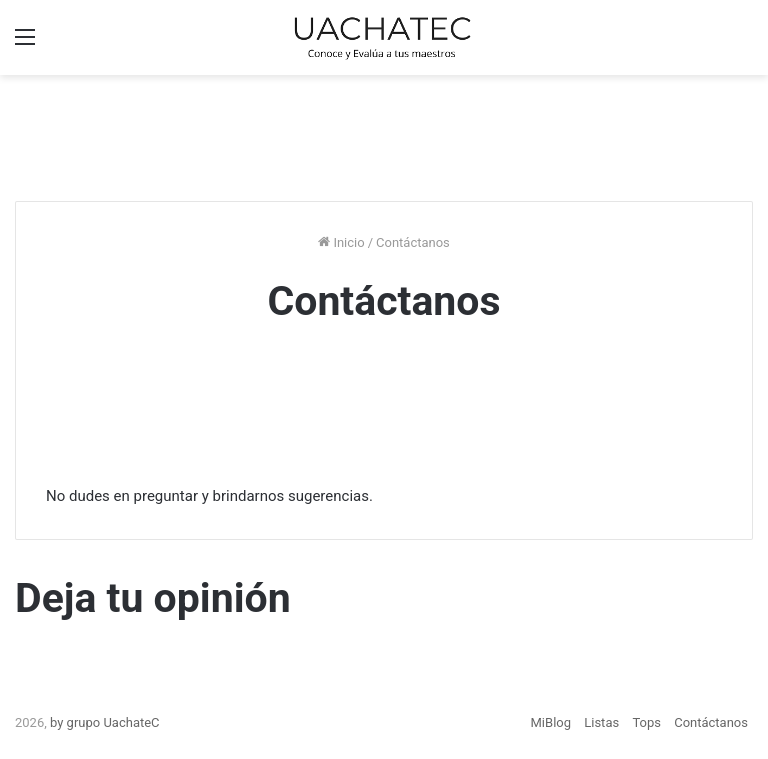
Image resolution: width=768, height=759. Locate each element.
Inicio (341, 242)
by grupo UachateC (105, 722)
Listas (601, 722)
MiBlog (551, 722)
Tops (646, 722)
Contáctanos (711, 722)
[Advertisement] (384, 135)
